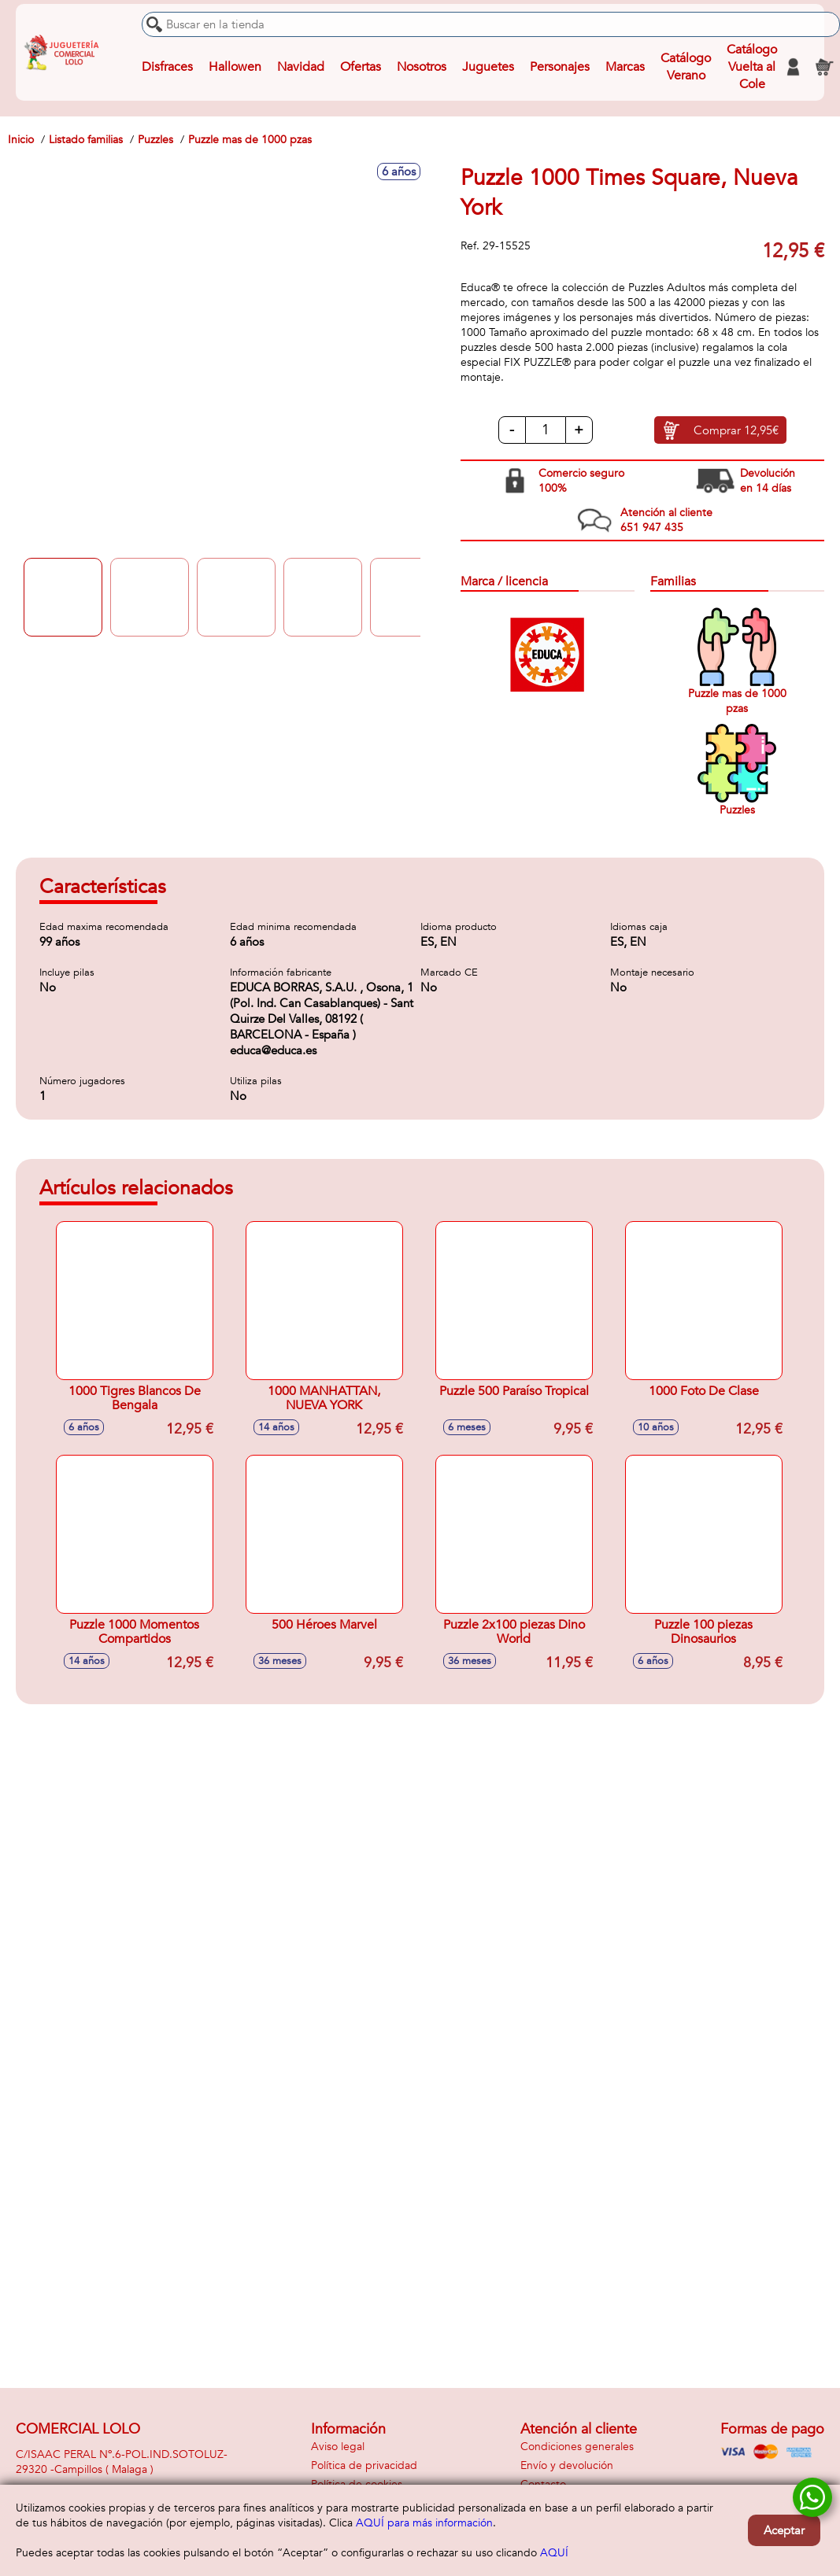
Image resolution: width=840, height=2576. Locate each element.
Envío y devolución (566, 2465)
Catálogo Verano (686, 67)
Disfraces (167, 67)
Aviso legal (337, 2446)
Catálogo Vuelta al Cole (752, 67)
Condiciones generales (577, 2446)
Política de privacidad (364, 2465)
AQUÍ (554, 2552)
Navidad (300, 67)
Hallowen (235, 67)
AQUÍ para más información (424, 2522)
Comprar (736, 430)
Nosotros (421, 67)
